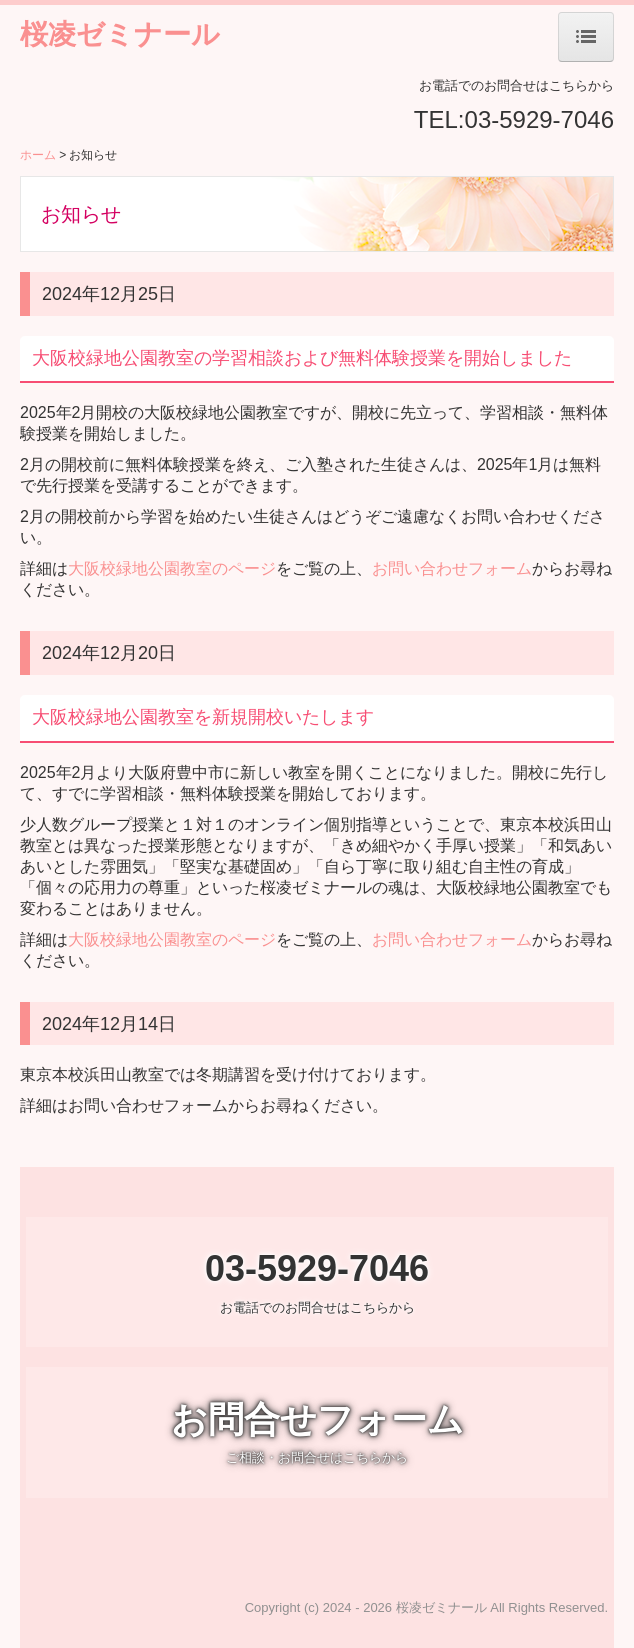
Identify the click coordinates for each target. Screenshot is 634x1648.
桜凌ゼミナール (120, 34)
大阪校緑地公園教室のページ (172, 568)
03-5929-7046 (539, 119)
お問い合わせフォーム (452, 568)
